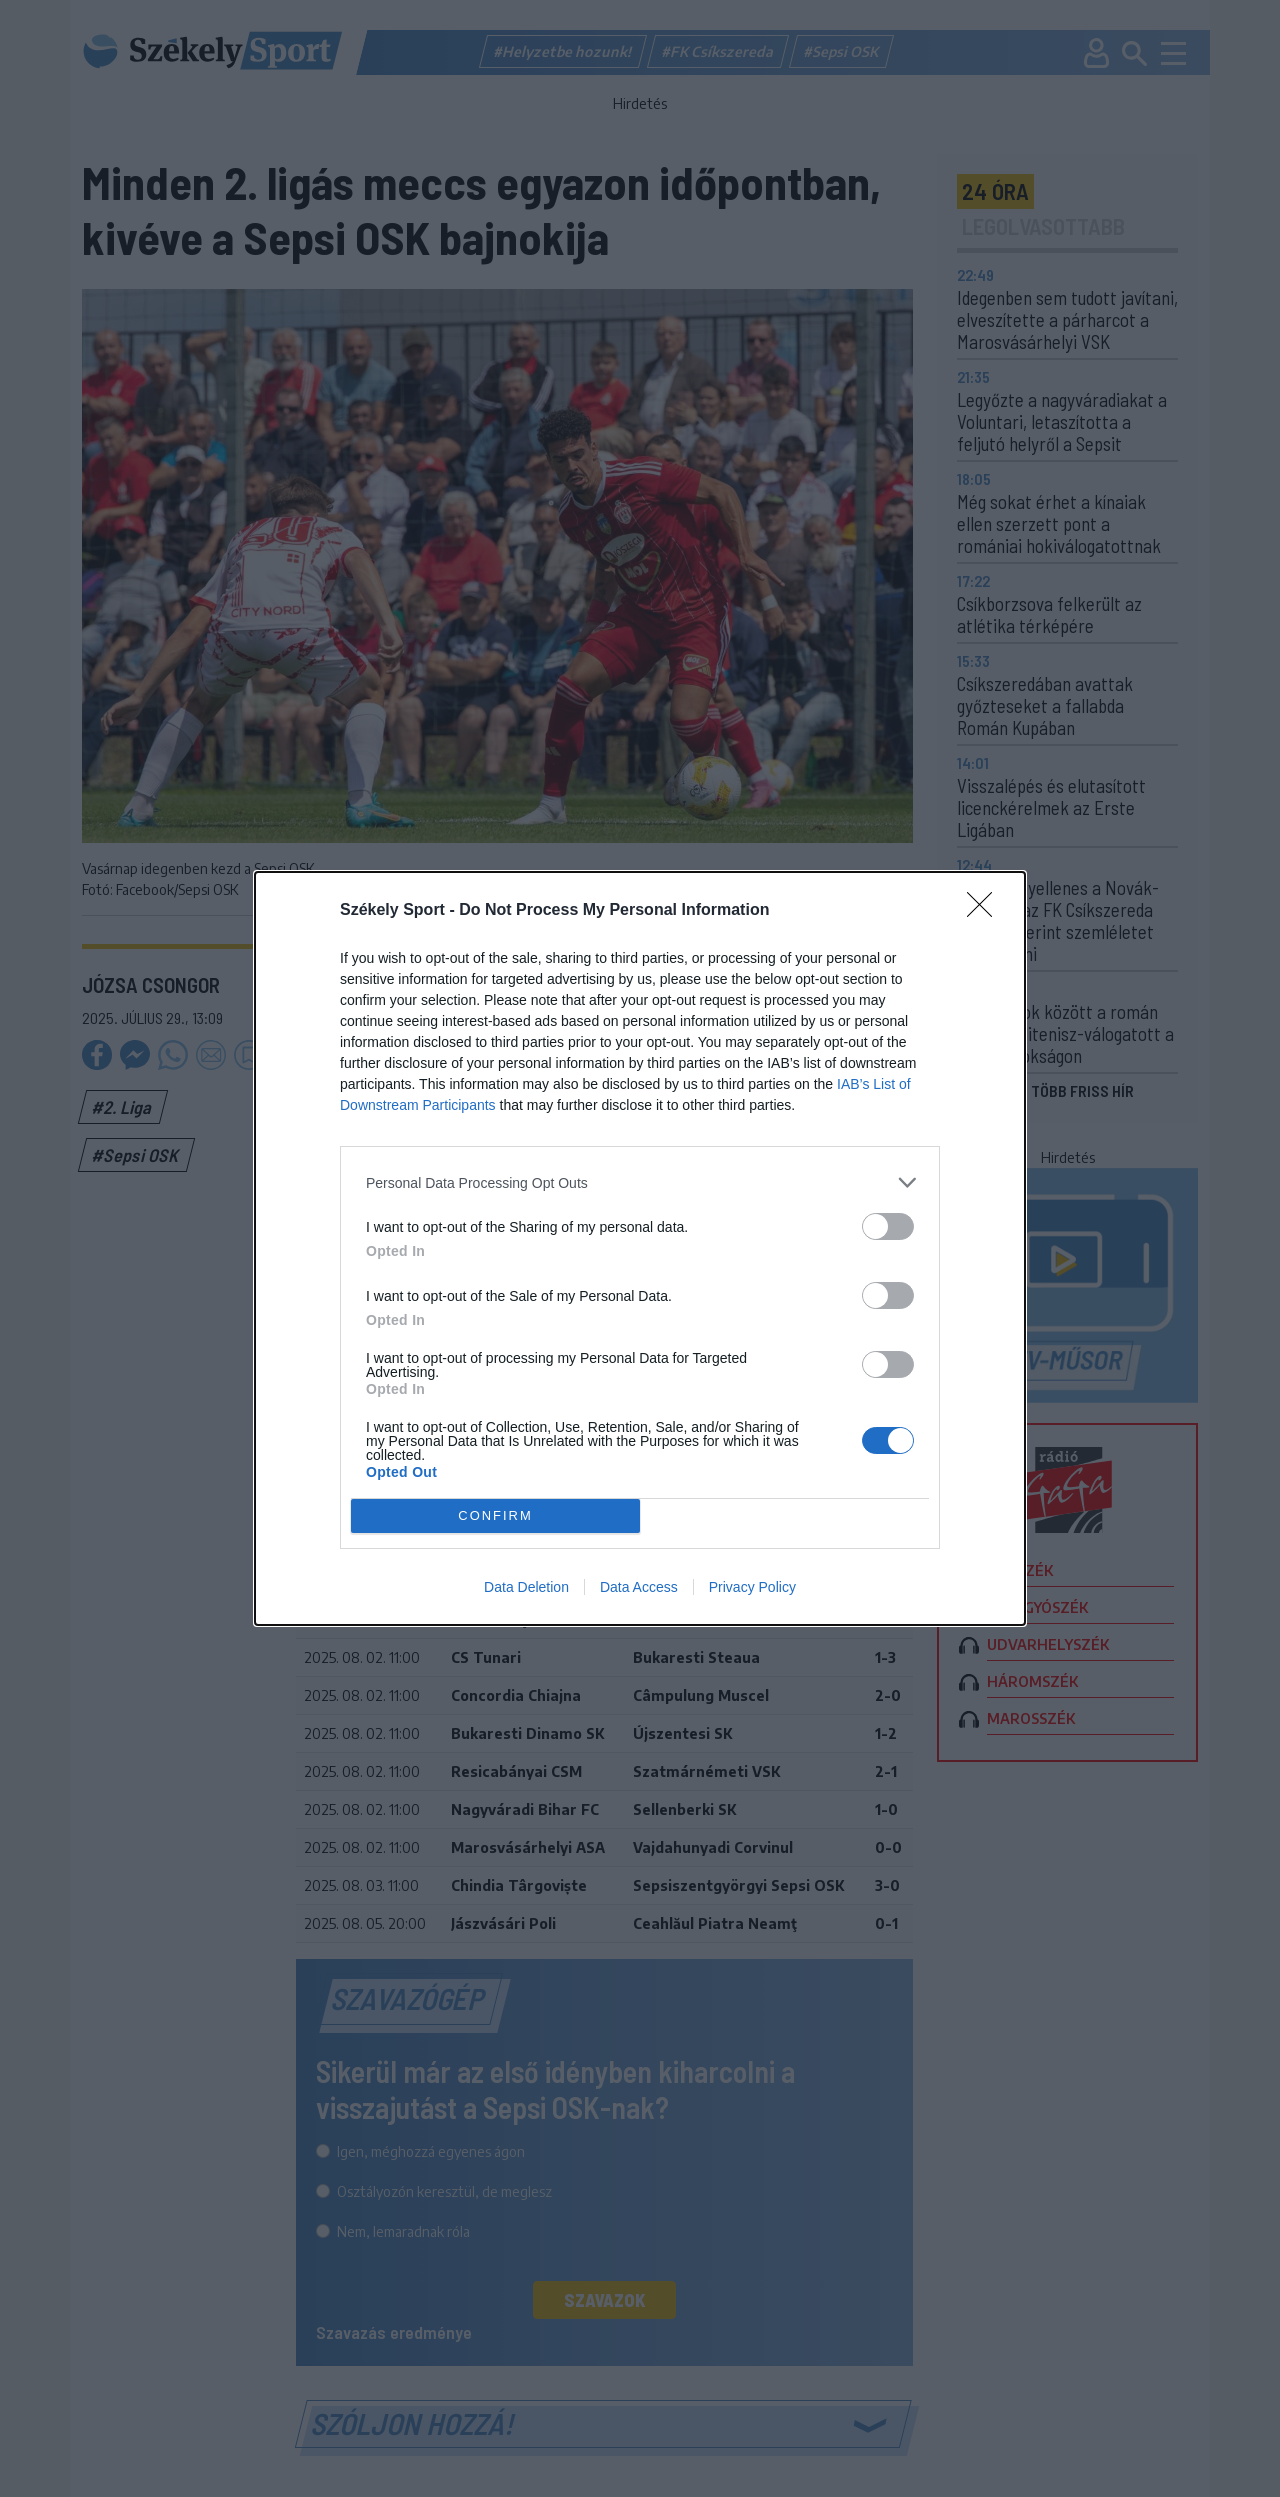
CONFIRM (495, 1516)
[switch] (888, 1226)
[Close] (986, 911)
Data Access (639, 1587)
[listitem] (640, 1182)
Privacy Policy (752, 1587)
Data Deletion (526, 1587)
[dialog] (640, 1248)
